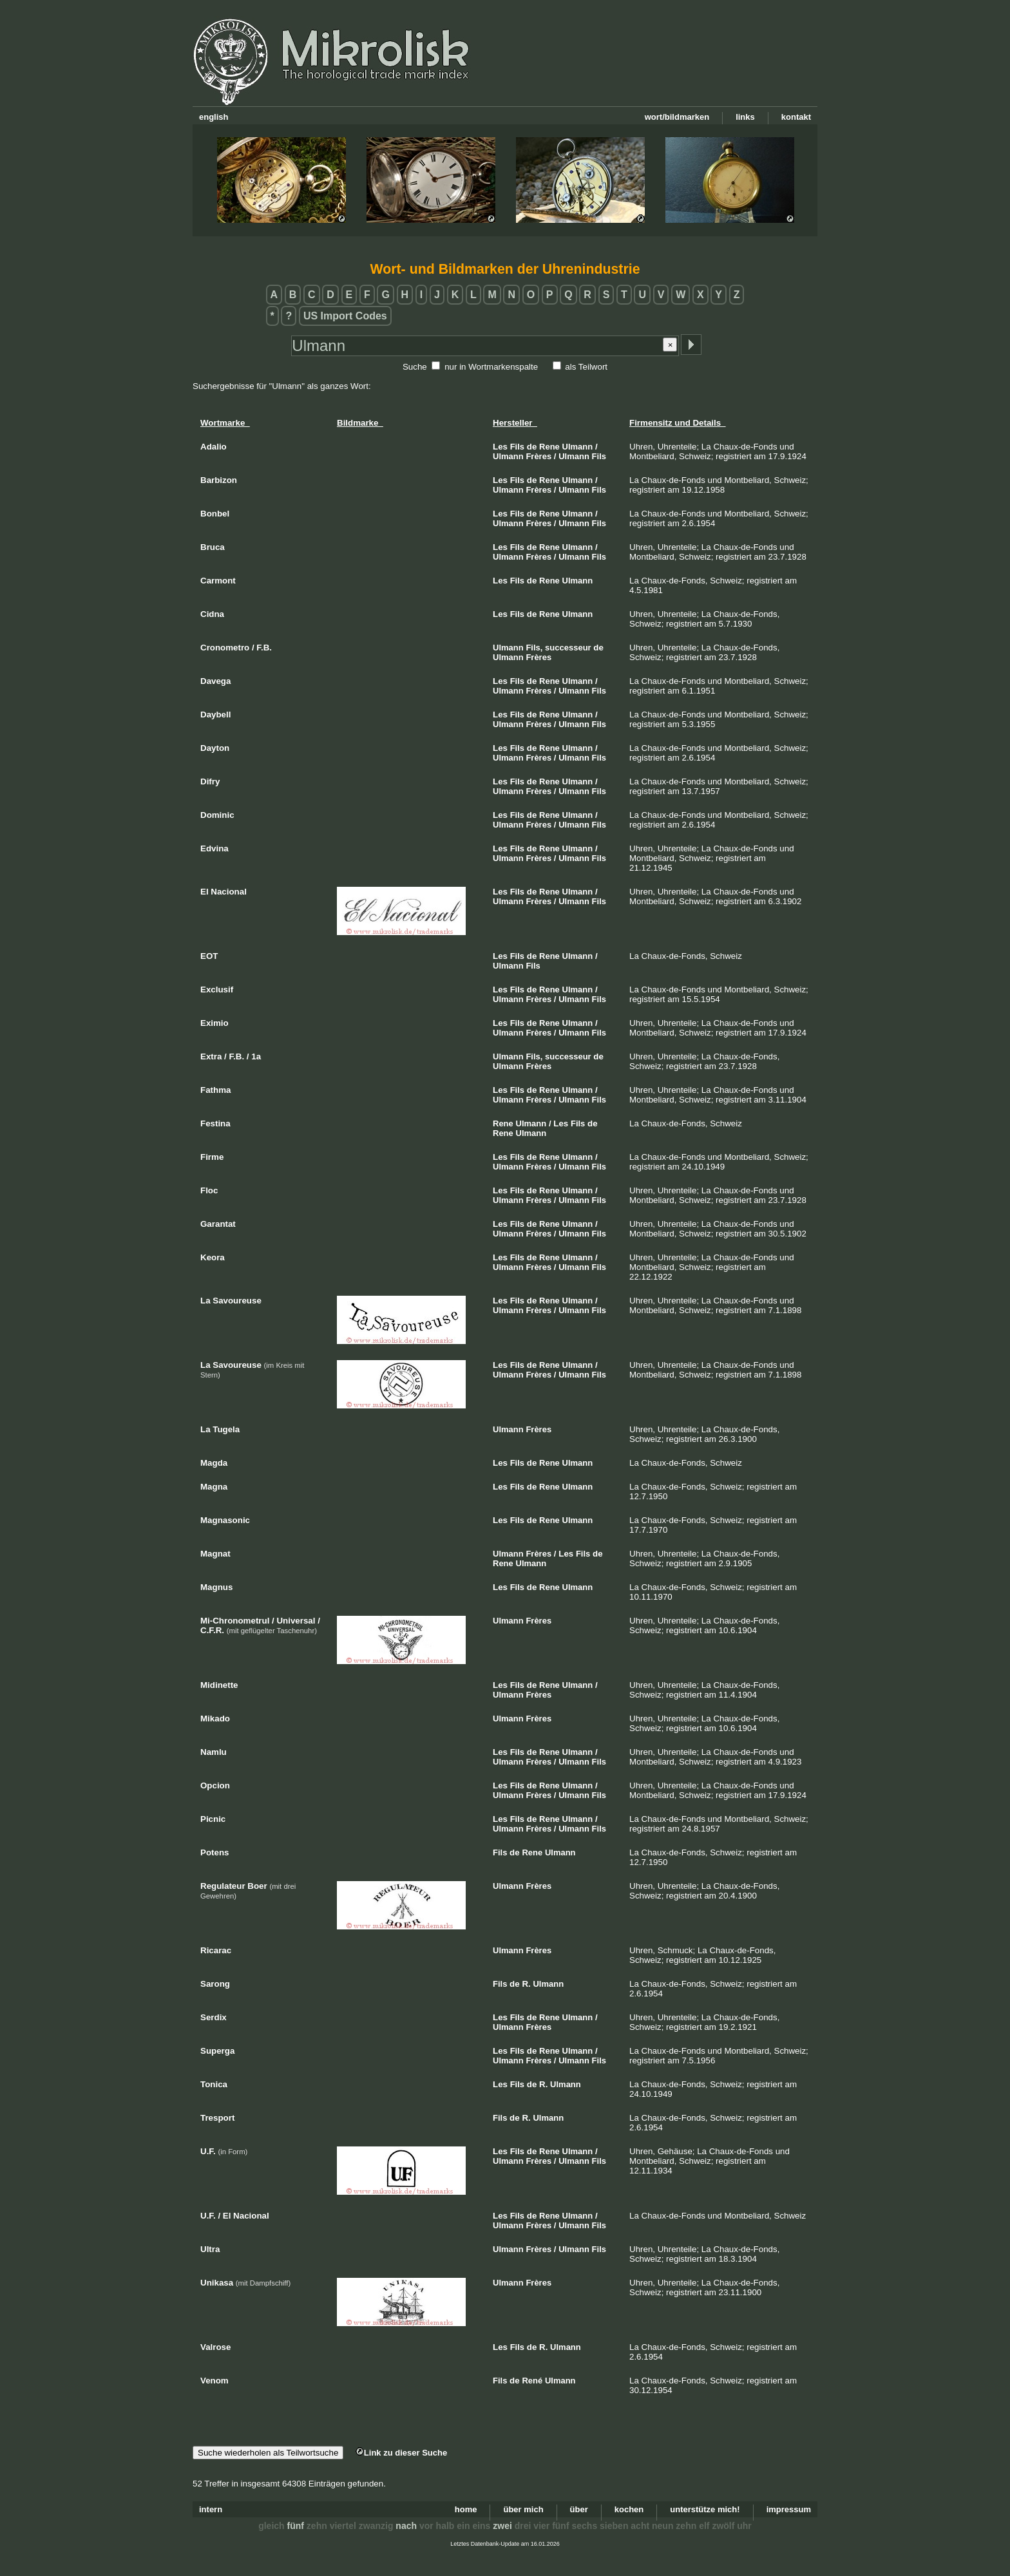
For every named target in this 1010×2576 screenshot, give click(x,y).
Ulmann (577, 446)
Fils (517, 446)
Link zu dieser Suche (401, 2453)
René (532, 2380)
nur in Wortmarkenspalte (491, 367)
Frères (538, 456)
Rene (549, 446)
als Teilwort (586, 367)
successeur (568, 647)
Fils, (534, 647)
